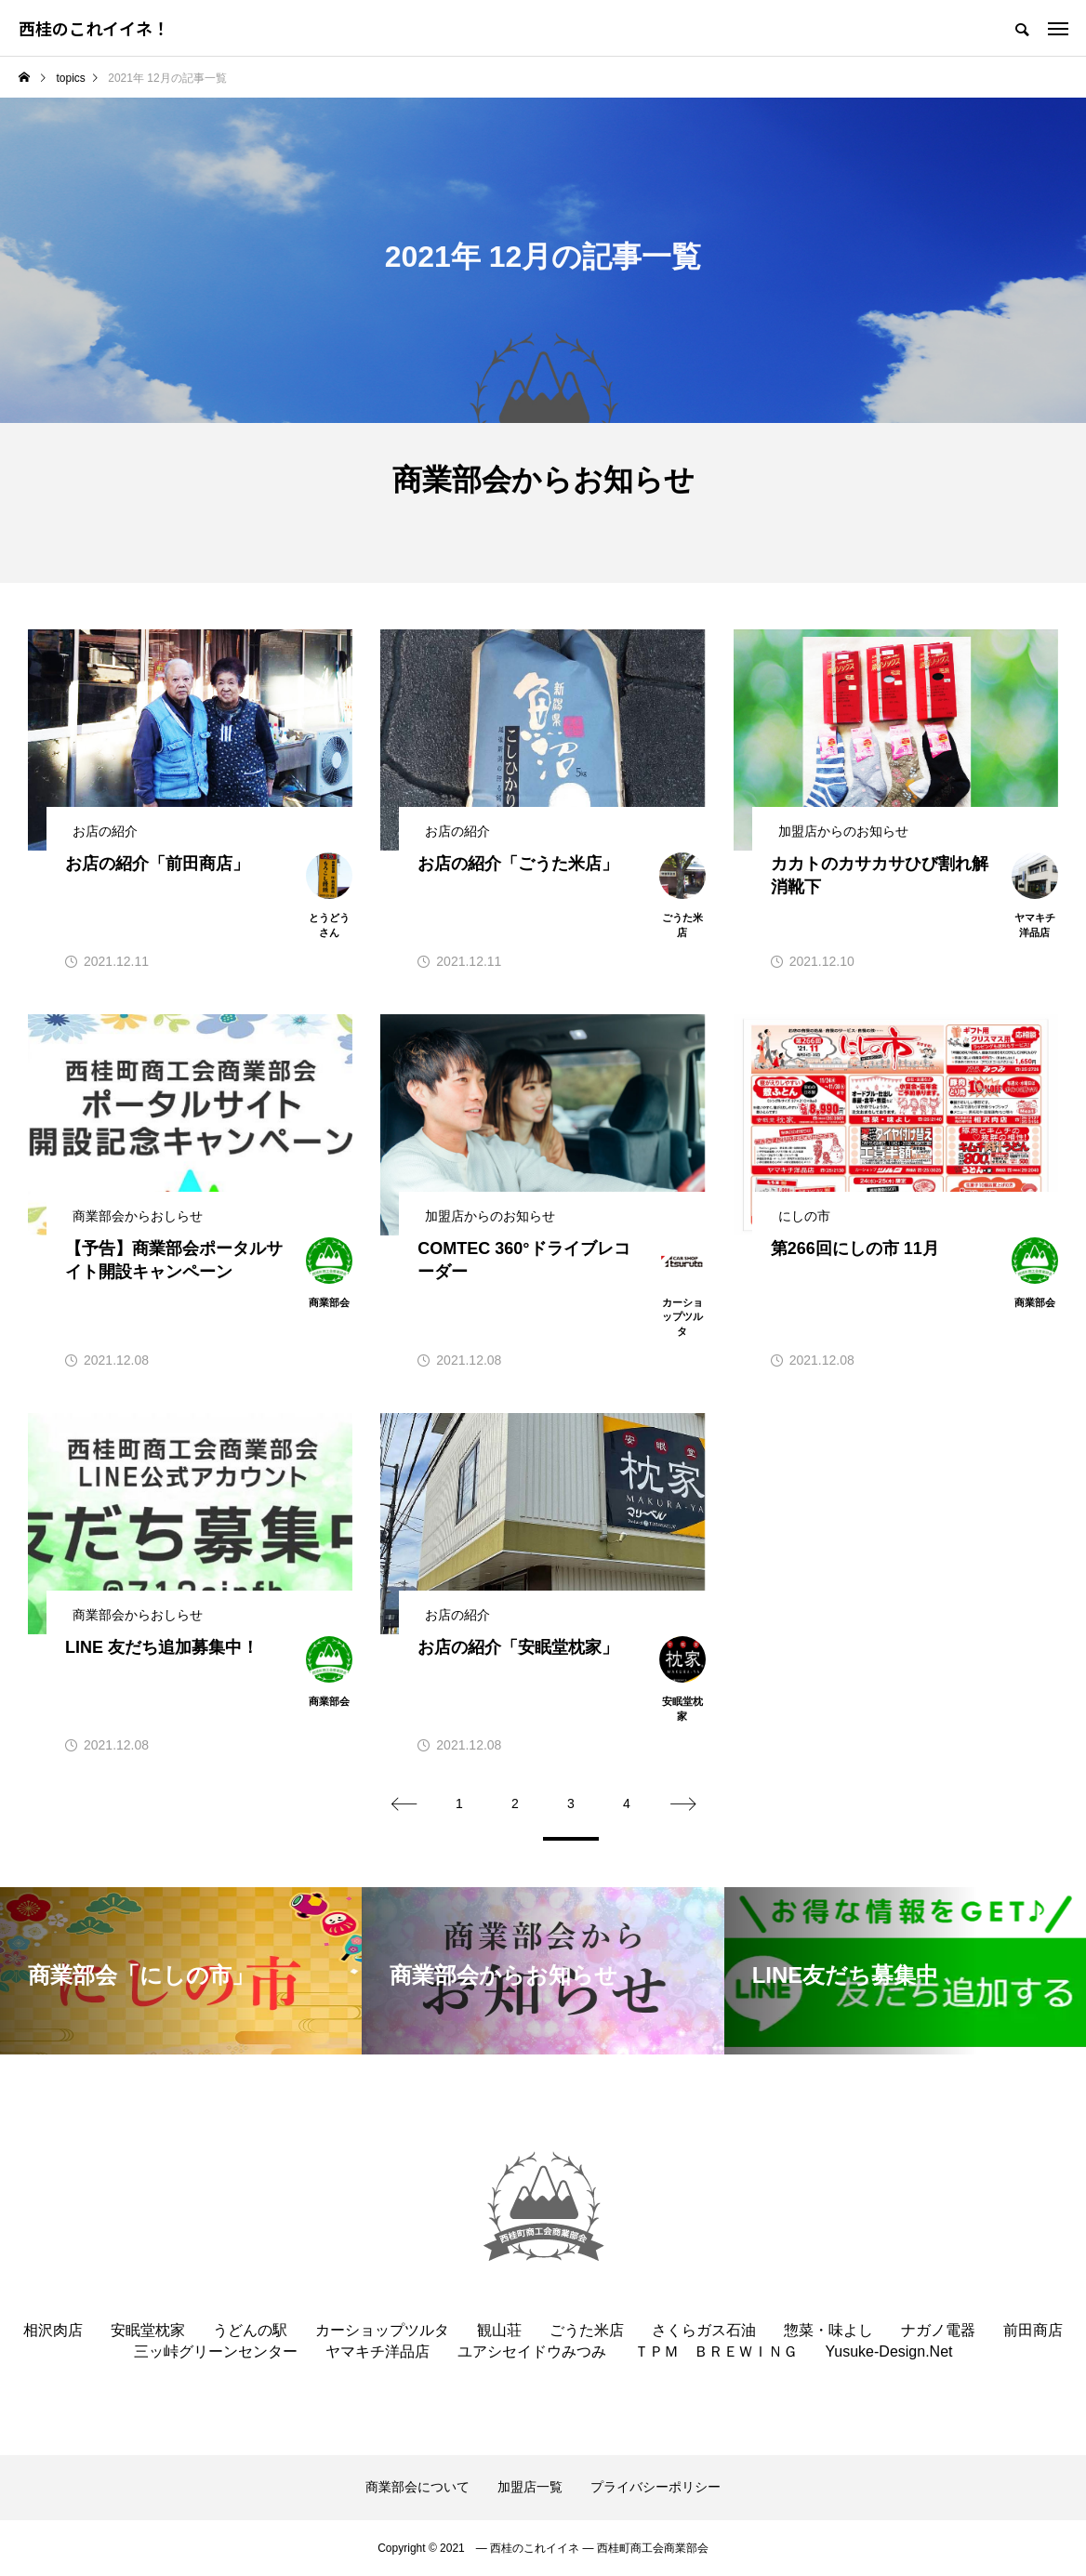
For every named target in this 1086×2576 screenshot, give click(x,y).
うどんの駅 (250, 2330)
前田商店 (1033, 2330)
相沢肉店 (53, 2330)
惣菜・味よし (828, 2330)
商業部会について (417, 2486)
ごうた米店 (587, 2330)
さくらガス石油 (704, 2330)
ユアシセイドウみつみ (531, 2351)
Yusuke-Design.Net (889, 2351)
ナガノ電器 (938, 2330)
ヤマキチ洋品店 (377, 2351)
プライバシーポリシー (655, 2486)
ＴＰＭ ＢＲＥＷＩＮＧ (716, 2351)
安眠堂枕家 (148, 2330)
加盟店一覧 (530, 2486)
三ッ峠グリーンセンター (216, 2351)
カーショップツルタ (382, 2330)
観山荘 (499, 2330)
